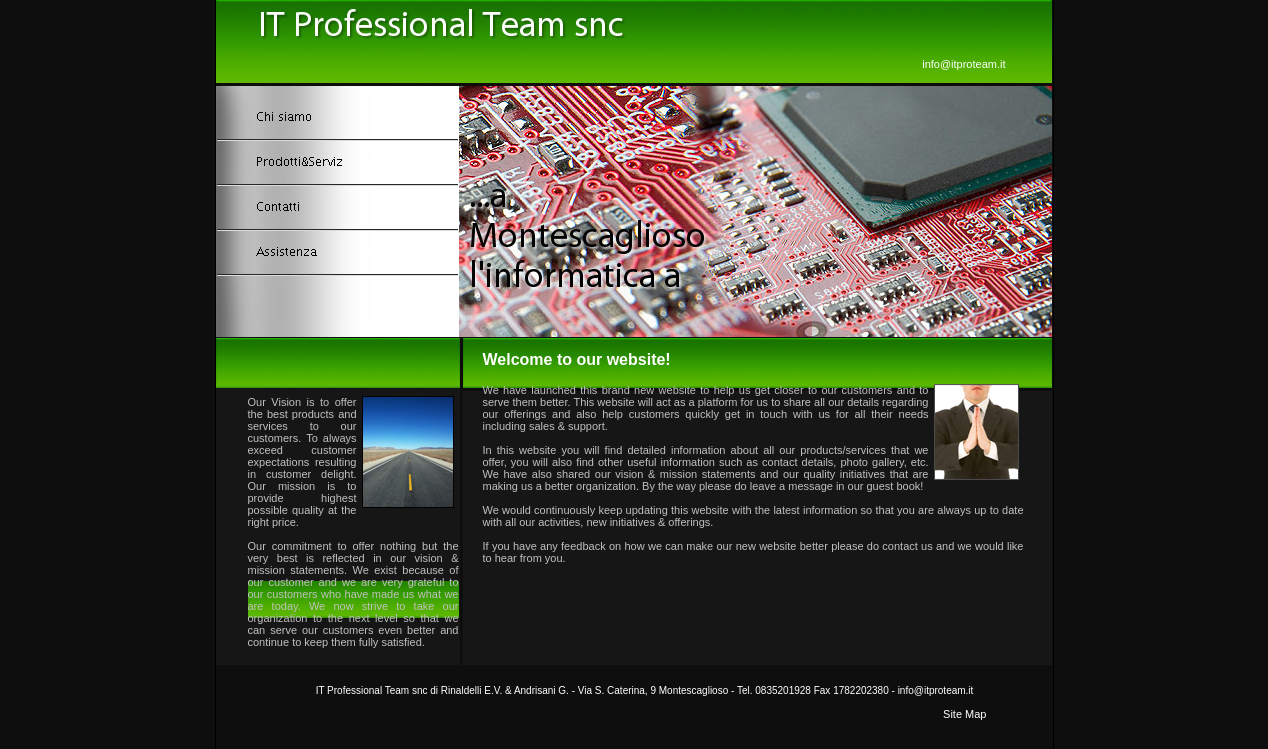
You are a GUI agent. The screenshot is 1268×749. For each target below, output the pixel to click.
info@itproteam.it (963, 64)
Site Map (964, 714)
